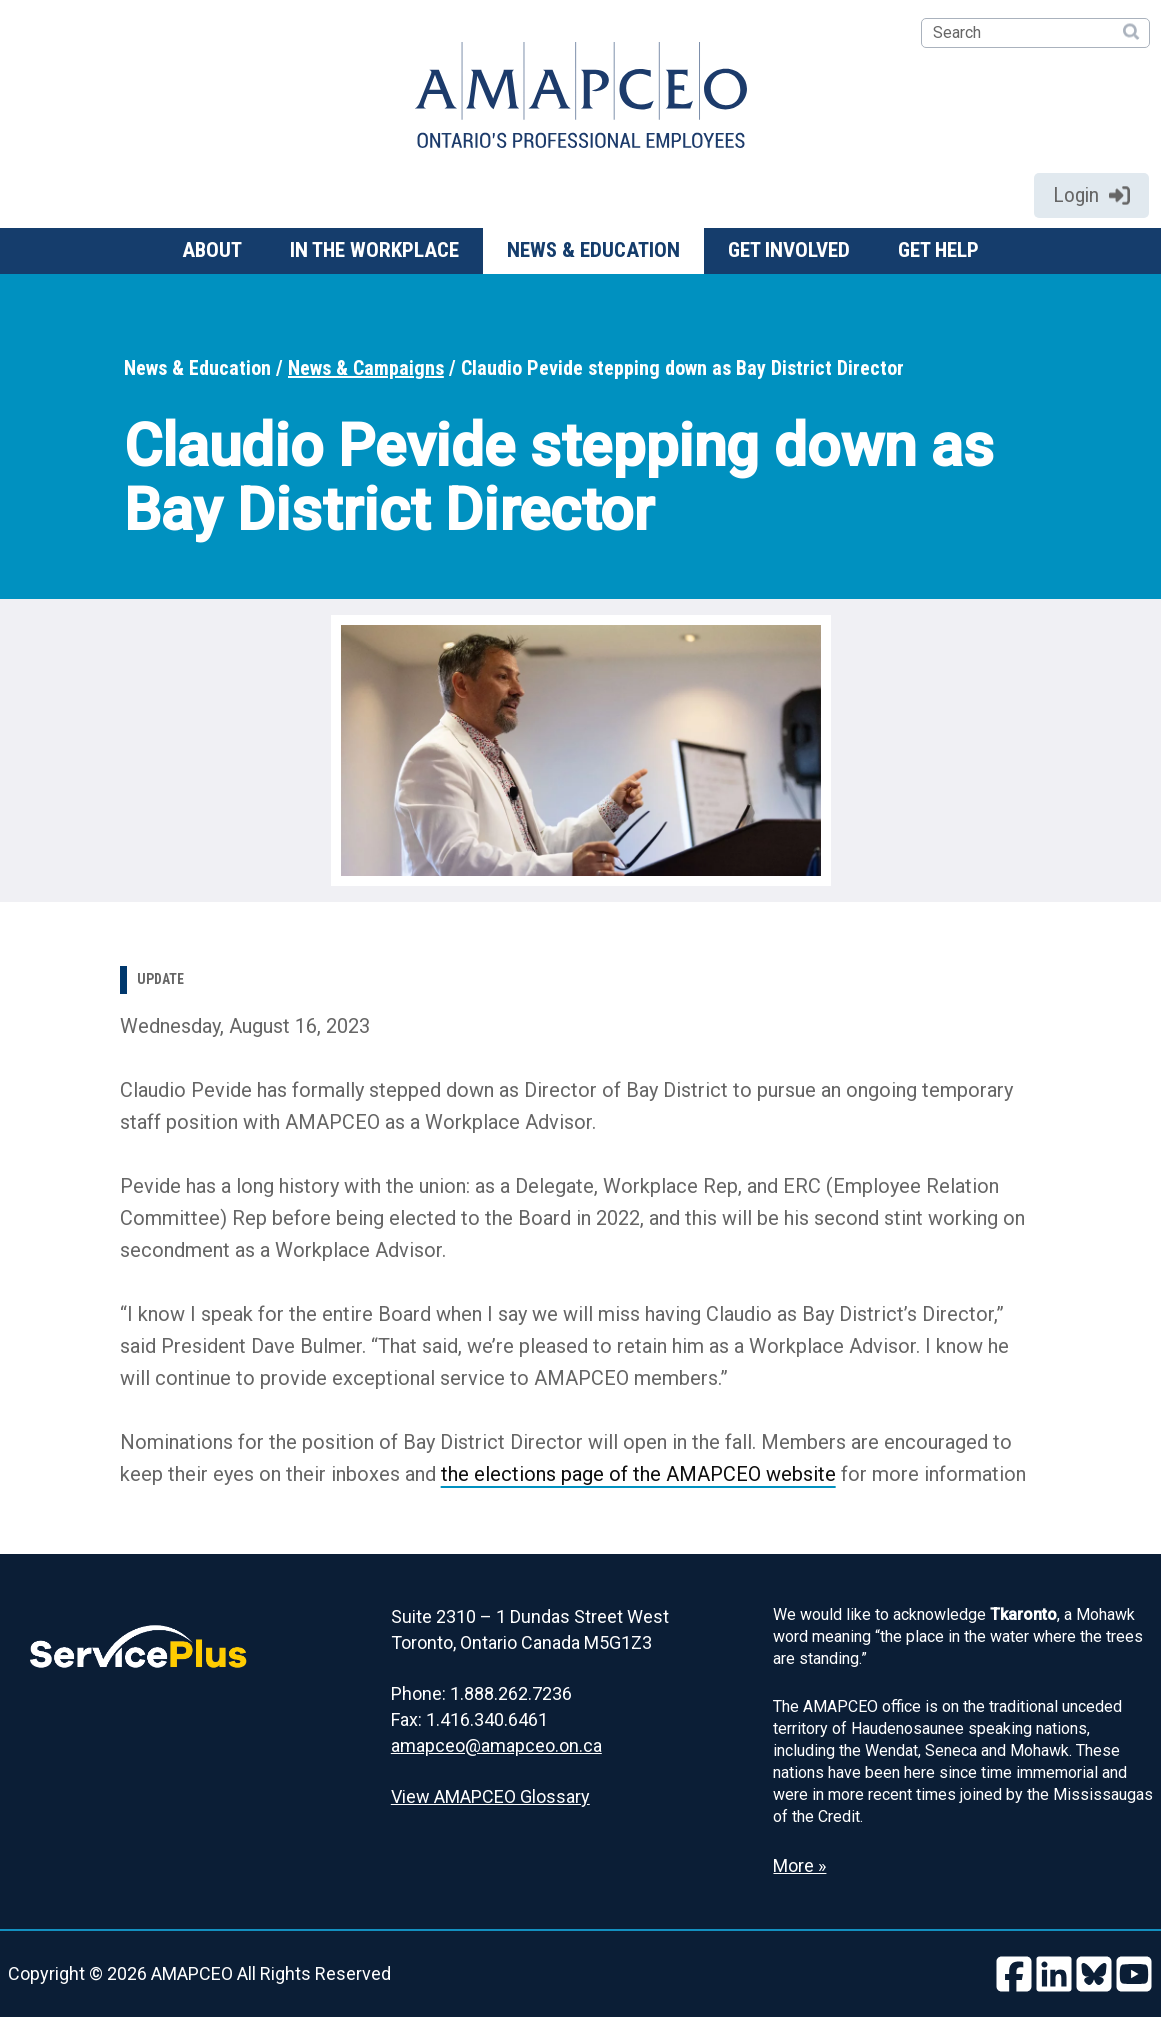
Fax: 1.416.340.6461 (469, 1719)
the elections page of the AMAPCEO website (638, 1474)
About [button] (212, 250)
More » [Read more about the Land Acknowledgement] (799, 1865)
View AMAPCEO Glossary (490, 1796)
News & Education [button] (593, 250)
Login (1091, 195)
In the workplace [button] (374, 250)
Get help (938, 250)
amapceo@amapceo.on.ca (496, 1745)
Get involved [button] (789, 250)
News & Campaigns (366, 368)
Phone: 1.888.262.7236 (481, 1693)
